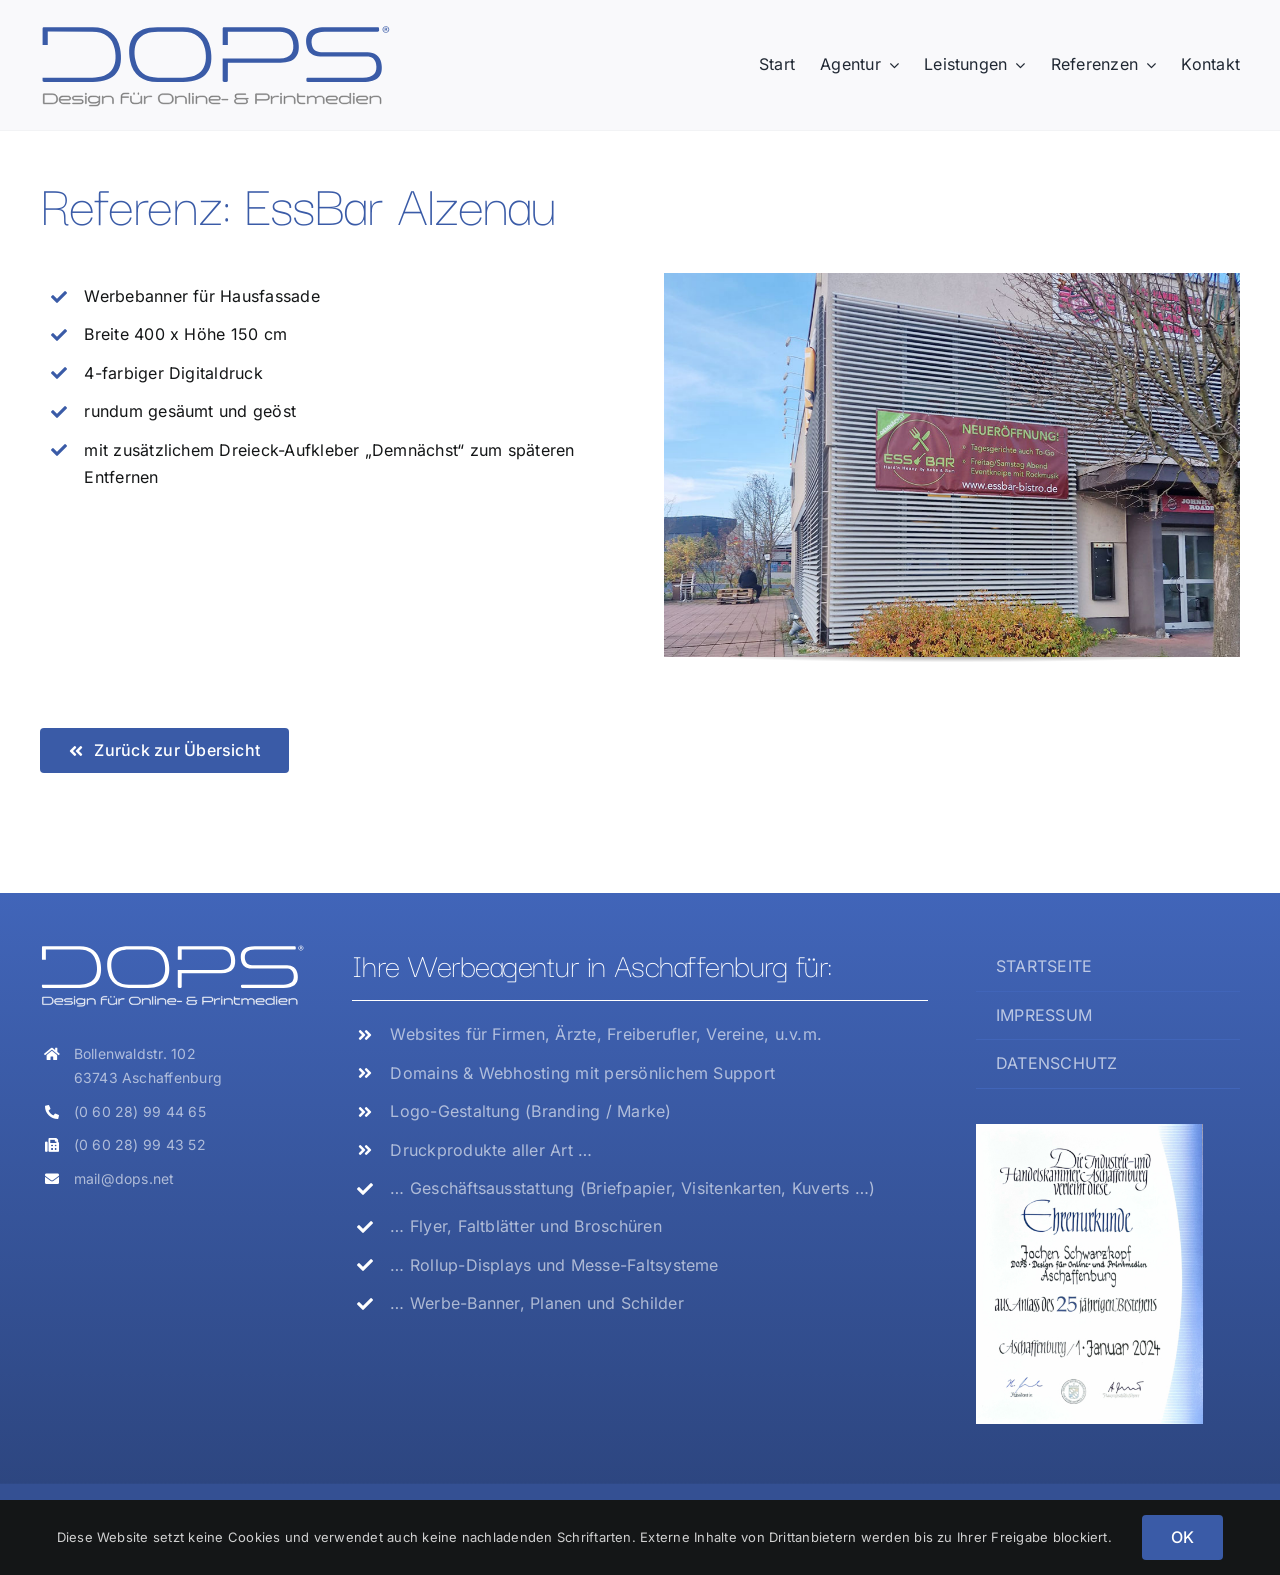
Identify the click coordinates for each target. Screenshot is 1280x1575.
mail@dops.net (124, 1178)
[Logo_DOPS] (215, 31)
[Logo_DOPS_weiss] (172, 951)
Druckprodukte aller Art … (491, 1150)
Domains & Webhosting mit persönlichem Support (582, 1073)
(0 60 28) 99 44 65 (140, 1111)
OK (1182, 1537)
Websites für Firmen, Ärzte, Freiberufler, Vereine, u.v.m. (606, 1034)
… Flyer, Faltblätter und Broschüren (525, 1226)
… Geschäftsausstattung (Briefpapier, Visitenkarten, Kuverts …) (632, 1188)
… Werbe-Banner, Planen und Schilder (536, 1303)
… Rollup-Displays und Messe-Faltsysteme (554, 1265)
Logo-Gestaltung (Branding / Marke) (530, 1111)
